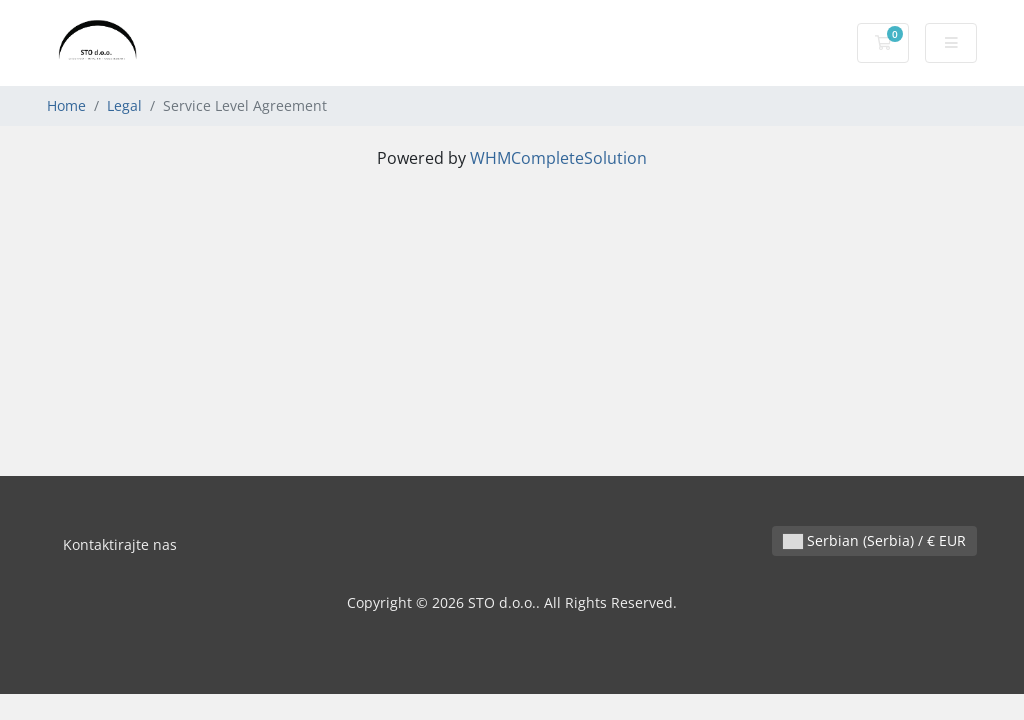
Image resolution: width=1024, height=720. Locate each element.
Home (66, 105)
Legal (124, 105)
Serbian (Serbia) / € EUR (874, 540)
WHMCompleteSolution (558, 158)
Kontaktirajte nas (120, 544)
